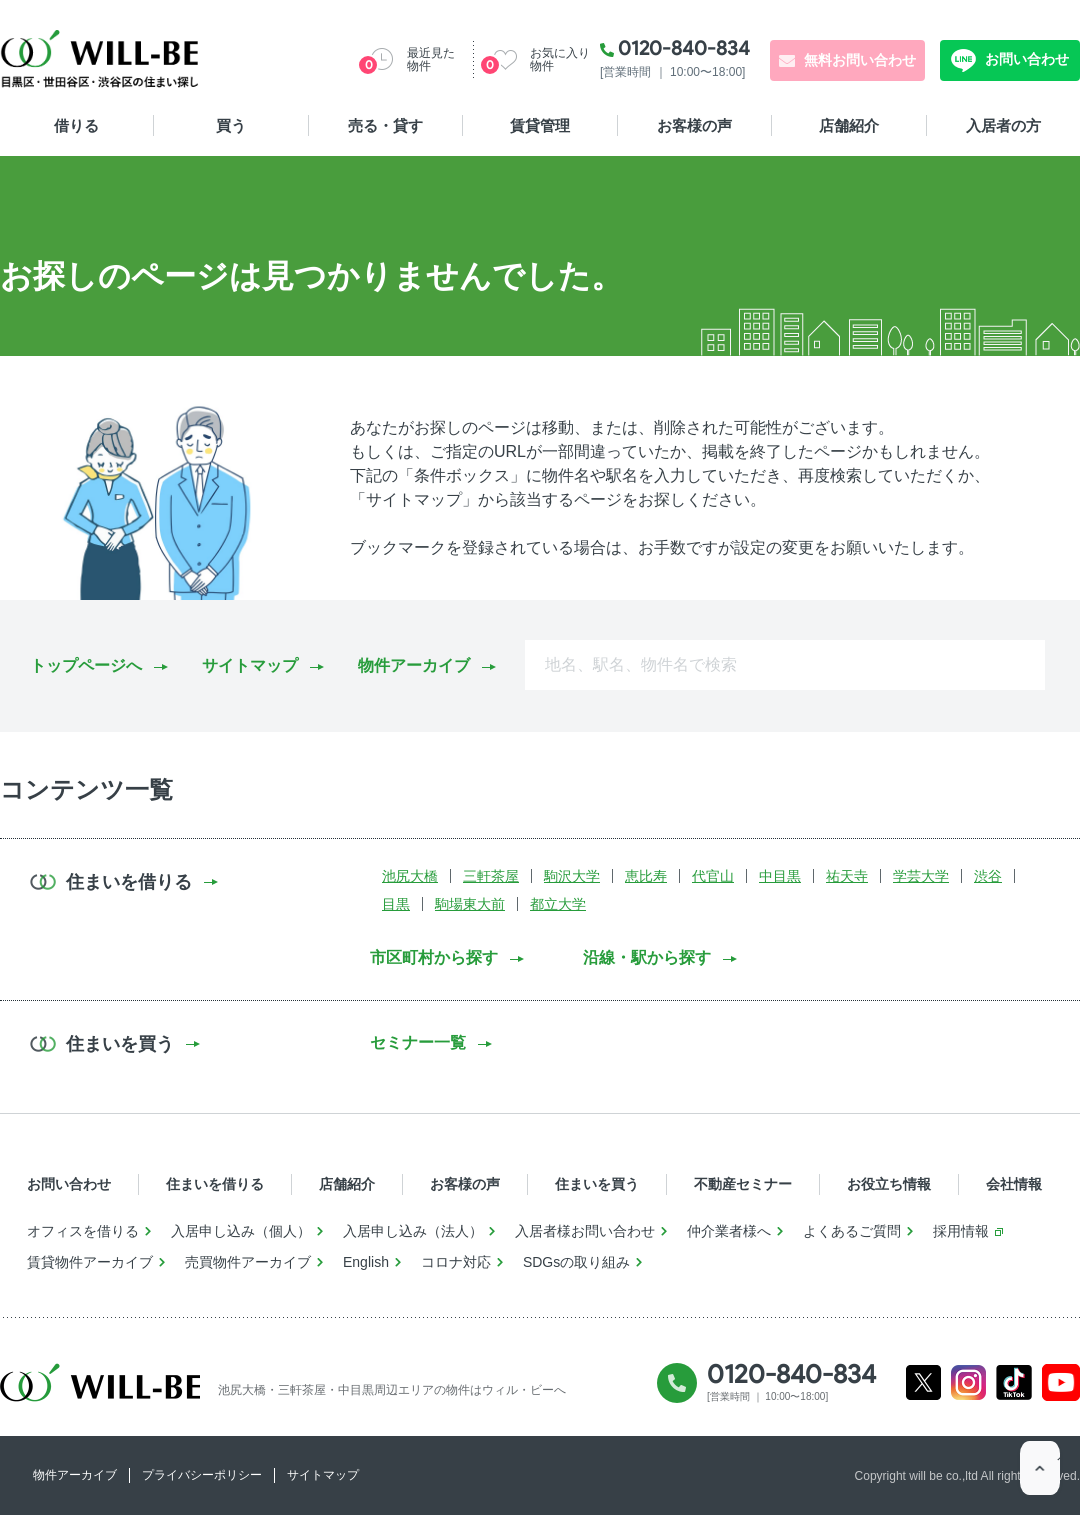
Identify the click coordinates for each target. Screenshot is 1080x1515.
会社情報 (1014, 1184)
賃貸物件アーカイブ (90, 1262)
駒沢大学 (572, 876)
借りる (76, 125)
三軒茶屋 (491, 876)
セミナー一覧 (418, 1042)
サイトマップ (250, 665)
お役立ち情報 (889, 1184)
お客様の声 (694, 125)
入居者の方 (1003, 125)
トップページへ (86, 665)
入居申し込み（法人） (413, 1231)
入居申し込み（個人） (241, 1231)
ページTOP (1040, 1475)
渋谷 (988, 876)
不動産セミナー (743, 1184)
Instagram (968, 1382)
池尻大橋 (410, 876)
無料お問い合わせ (860, 60)
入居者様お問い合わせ (585, 1231)
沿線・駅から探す (647, 957)
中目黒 (780, 876)
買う (231, 125)
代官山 (713, 876)
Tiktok (1014, 1382)
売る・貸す (385, 125)
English (366, 1262)
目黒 (396, 904)
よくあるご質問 (852, 1231)
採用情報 (961, 1231)
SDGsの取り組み (576, 1262)
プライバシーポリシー (202, 1475)
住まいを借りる (215, 1184)
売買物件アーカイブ (248, 1262)
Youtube (1061, 1382)
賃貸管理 (540, 125)
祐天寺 (847, 876)
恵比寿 (646, 876)
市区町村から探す (434, 957)
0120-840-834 (684, 48)
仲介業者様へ (729, 1231)
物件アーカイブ (414, 665)
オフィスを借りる (83, 1231)
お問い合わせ (1025, 59)
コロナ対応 (456, 1262)
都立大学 (558, 904)
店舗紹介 (849, 125)
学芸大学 (921, 876)
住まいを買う (597, 1184)
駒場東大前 (470, 904)
